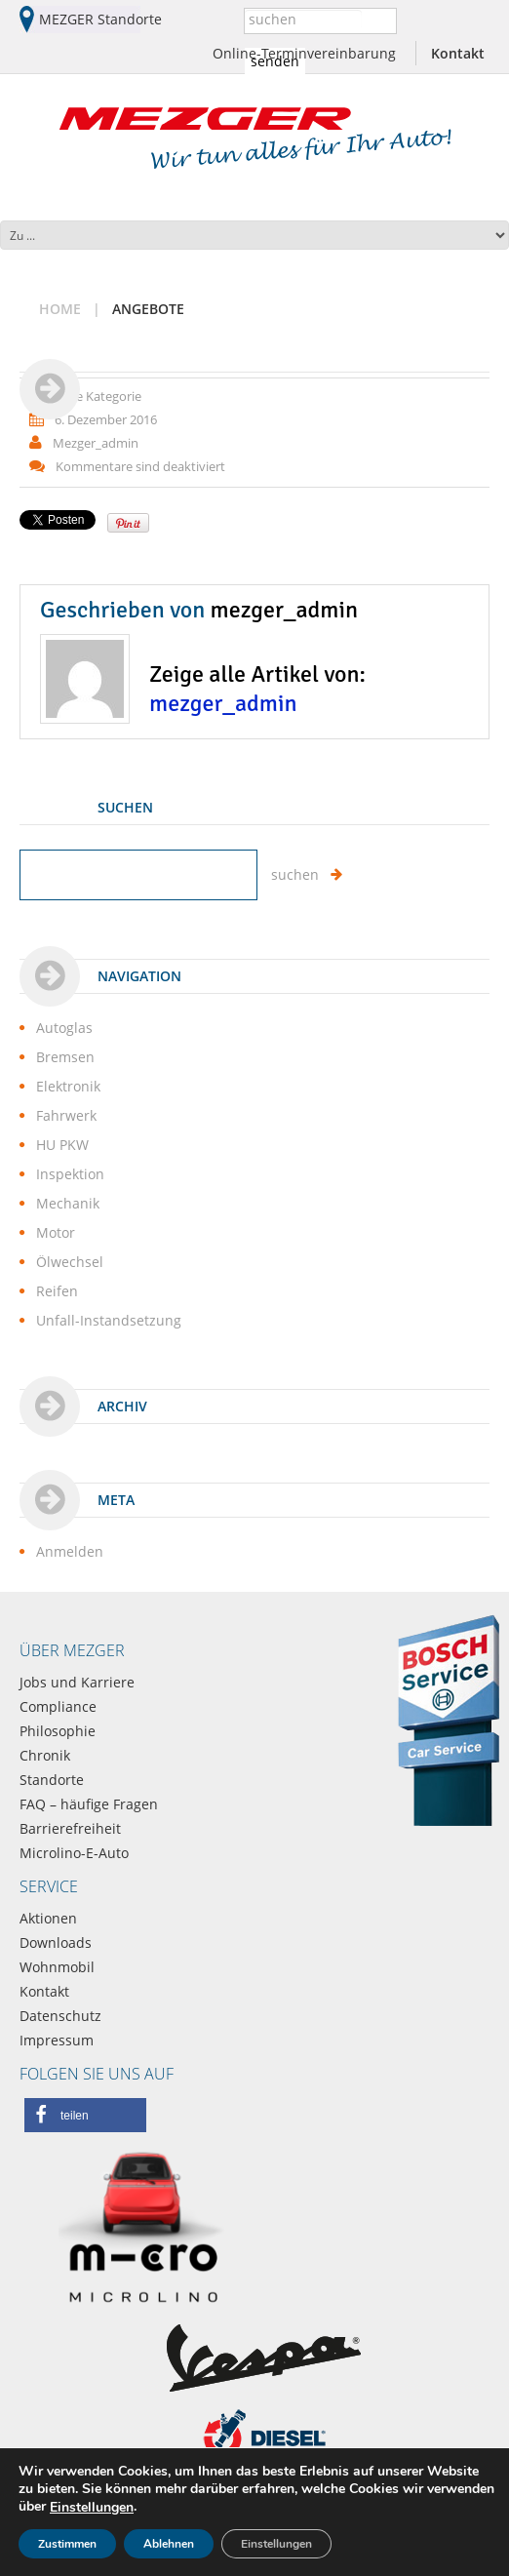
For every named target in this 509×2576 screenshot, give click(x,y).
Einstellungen (92, 2508)
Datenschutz (60, 2015)
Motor (55, 1232)
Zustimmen (67, 2544)
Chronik (45, 1755)
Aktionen (48, 1918)
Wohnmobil (57, 1967)
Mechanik (67, 1203)
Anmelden (69, 1551)
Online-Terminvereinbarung (304, 53)
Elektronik (68, 1086)
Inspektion (70, 1174)
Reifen (57, 1291)
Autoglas (64, 1027)
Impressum (57, 2040)
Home (60, 308)
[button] (85, 2115)
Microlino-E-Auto (74, 1852)
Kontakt (458, 53)
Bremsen (65, 1057)
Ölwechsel (69, 1261)
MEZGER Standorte (100, 19)
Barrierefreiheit (70, 1828)
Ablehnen (168, 2544)
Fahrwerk (66, 1115)
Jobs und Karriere (77, 1682)
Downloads (56, 1942)
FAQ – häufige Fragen (89, 1804)
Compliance (58, 1706)
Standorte (52, 1779)
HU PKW (62, 1144)
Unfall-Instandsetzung (108, 1320)
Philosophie (58, 1731)
